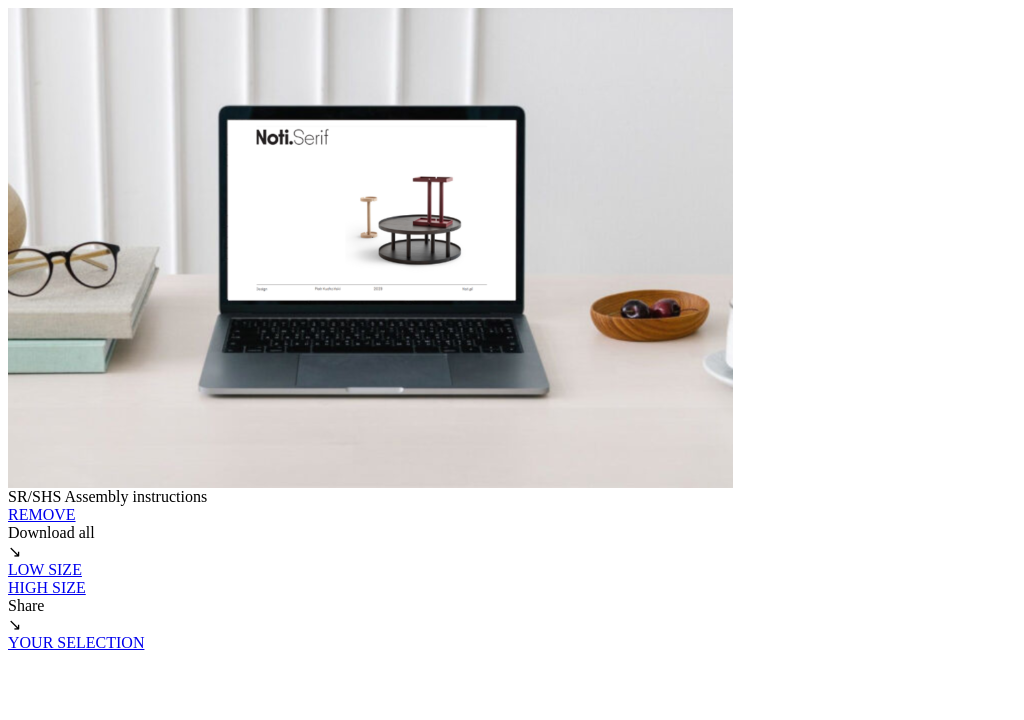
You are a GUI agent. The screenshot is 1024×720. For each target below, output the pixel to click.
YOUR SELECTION (76, 642)
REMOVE (42, 514)
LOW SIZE (45, 569)
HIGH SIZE (47, 587)
